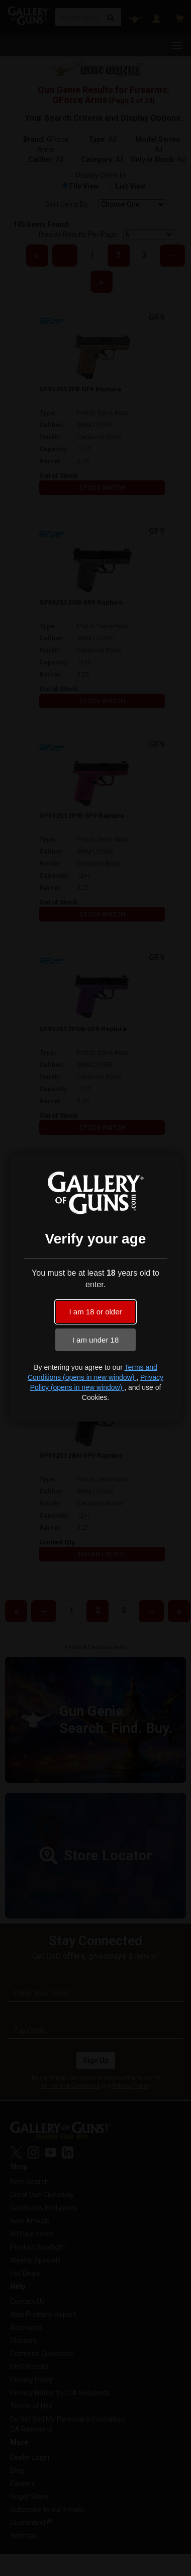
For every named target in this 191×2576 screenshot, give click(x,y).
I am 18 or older (95, 1311)
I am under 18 (95, 1340)
